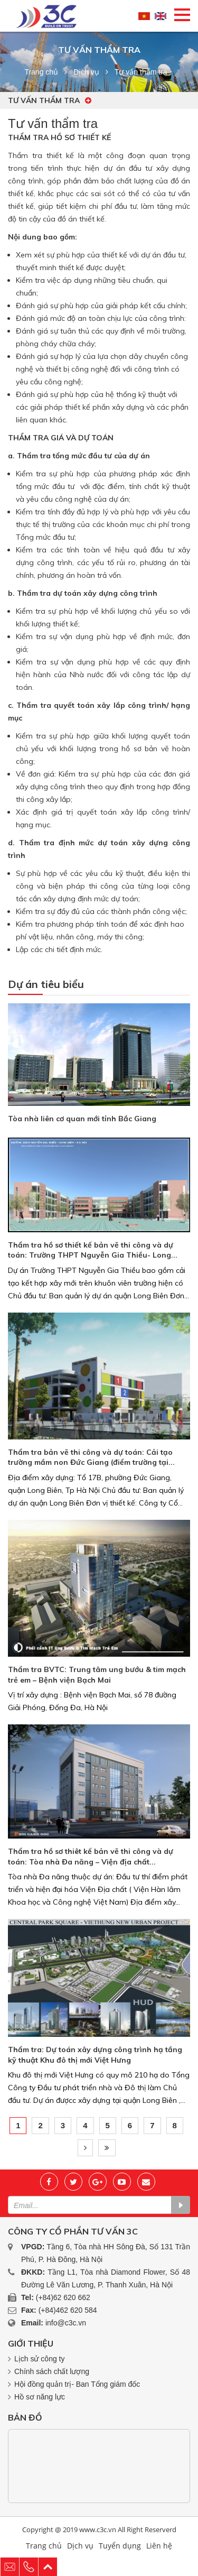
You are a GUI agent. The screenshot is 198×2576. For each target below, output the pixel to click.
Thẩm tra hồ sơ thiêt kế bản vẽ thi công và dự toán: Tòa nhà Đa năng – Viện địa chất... (90, 1856)
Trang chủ (41, 72)
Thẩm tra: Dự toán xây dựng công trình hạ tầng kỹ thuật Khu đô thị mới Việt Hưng (95, 2055)
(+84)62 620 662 (63, 2297)
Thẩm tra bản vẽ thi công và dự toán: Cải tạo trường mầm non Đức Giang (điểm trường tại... (91, 1457)
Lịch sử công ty (39, 2359)
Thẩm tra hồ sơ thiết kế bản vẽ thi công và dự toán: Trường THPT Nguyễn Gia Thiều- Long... (92, 1250)
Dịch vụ (86, 72)
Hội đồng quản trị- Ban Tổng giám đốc (77, 2384)
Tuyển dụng (120, 2546)
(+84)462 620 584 (68, 2310)
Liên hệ (159, 2546)
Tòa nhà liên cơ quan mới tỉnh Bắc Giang (82, 1118)
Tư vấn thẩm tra (49, 100)
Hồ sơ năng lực (39, 2397)
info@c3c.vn (65, 2323)
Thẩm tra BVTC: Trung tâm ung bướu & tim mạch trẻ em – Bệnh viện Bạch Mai (97, 1675)
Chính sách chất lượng (51, 2371)
